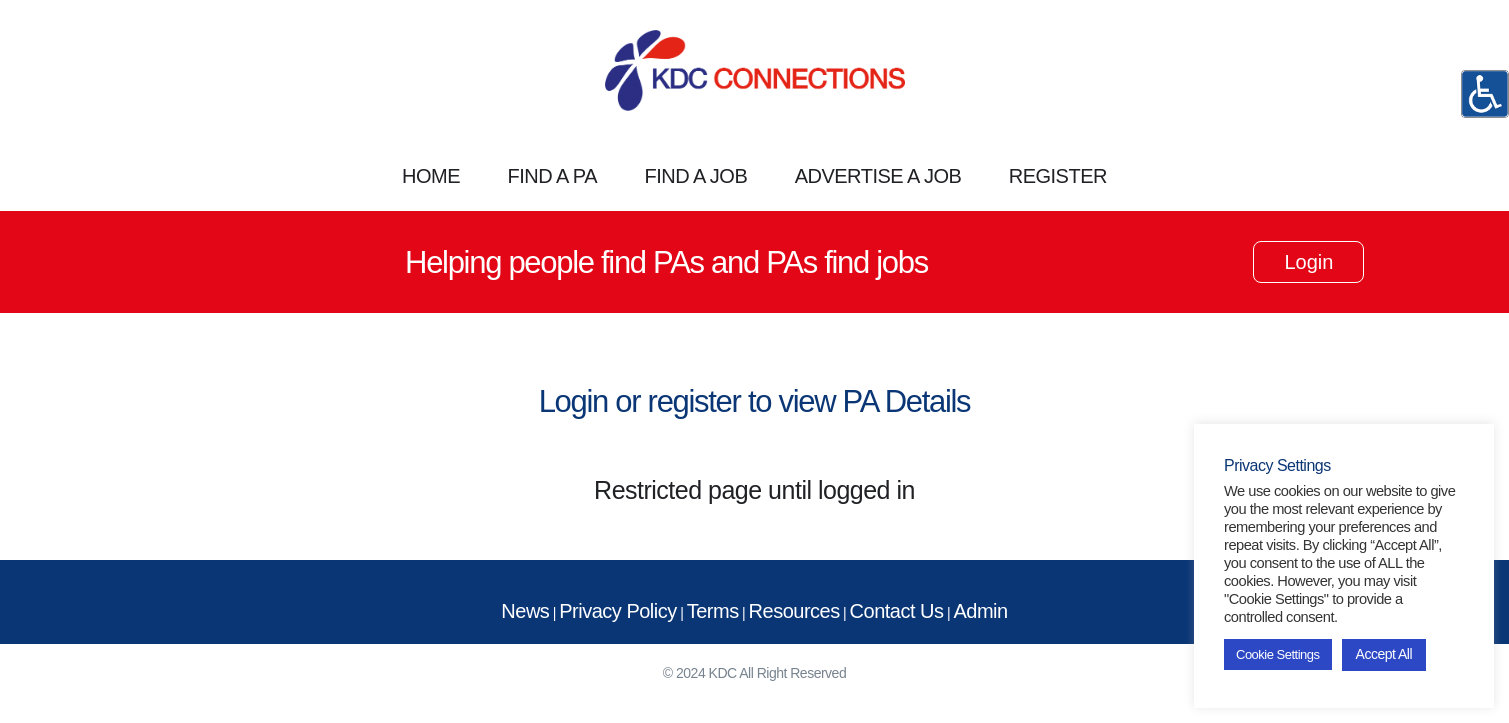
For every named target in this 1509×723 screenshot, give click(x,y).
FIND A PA (552, 176)
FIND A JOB (695, 176)
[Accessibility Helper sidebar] (1485, 94)
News (525, 611)
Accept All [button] (1384, 654)
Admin (980, 611)
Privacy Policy (617, 611)
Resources (794, 611)
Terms (713, 611)
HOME (431, 176)
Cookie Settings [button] (1278, 654)
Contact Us (897, 611)
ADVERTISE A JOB (878, 176)
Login (1308, 262)
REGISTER (1058, 176)
